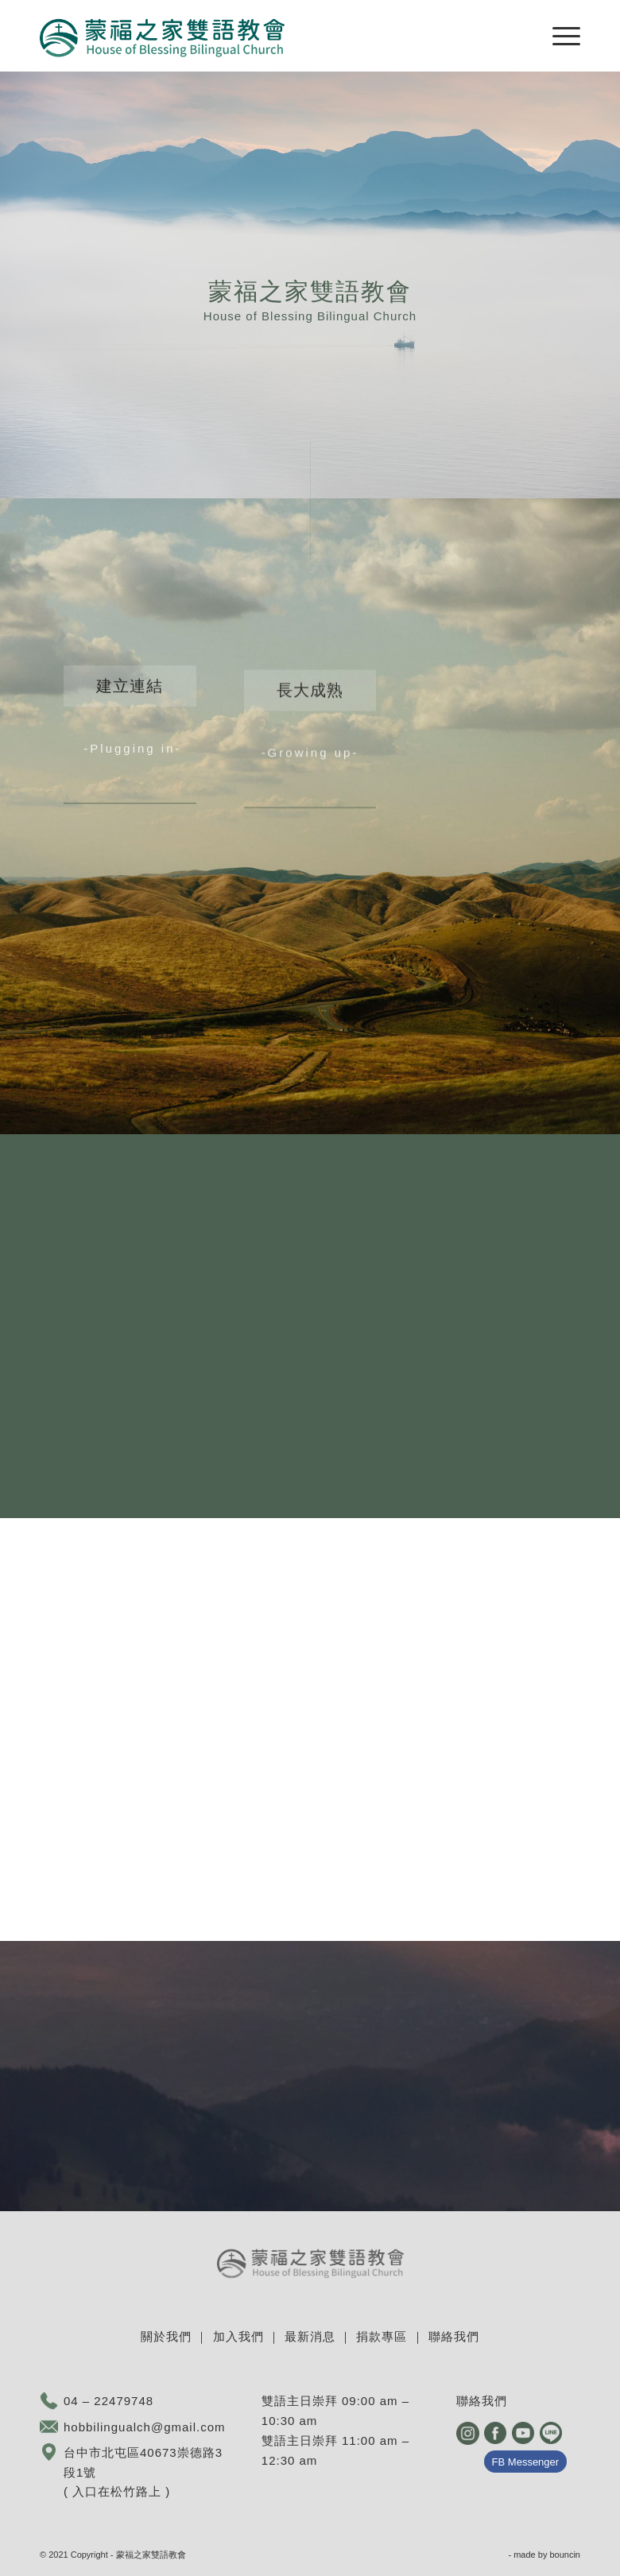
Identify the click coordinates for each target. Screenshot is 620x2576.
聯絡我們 (453, 2336)
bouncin (564, 2554)
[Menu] (558, 36)
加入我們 (238, 2336)
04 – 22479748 (108, 2400)
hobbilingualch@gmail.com (145, 2427)
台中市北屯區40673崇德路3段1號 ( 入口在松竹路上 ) (143, 2472)
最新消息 (310, 2336)
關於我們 (166, 2336)
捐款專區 (381, 2336)
